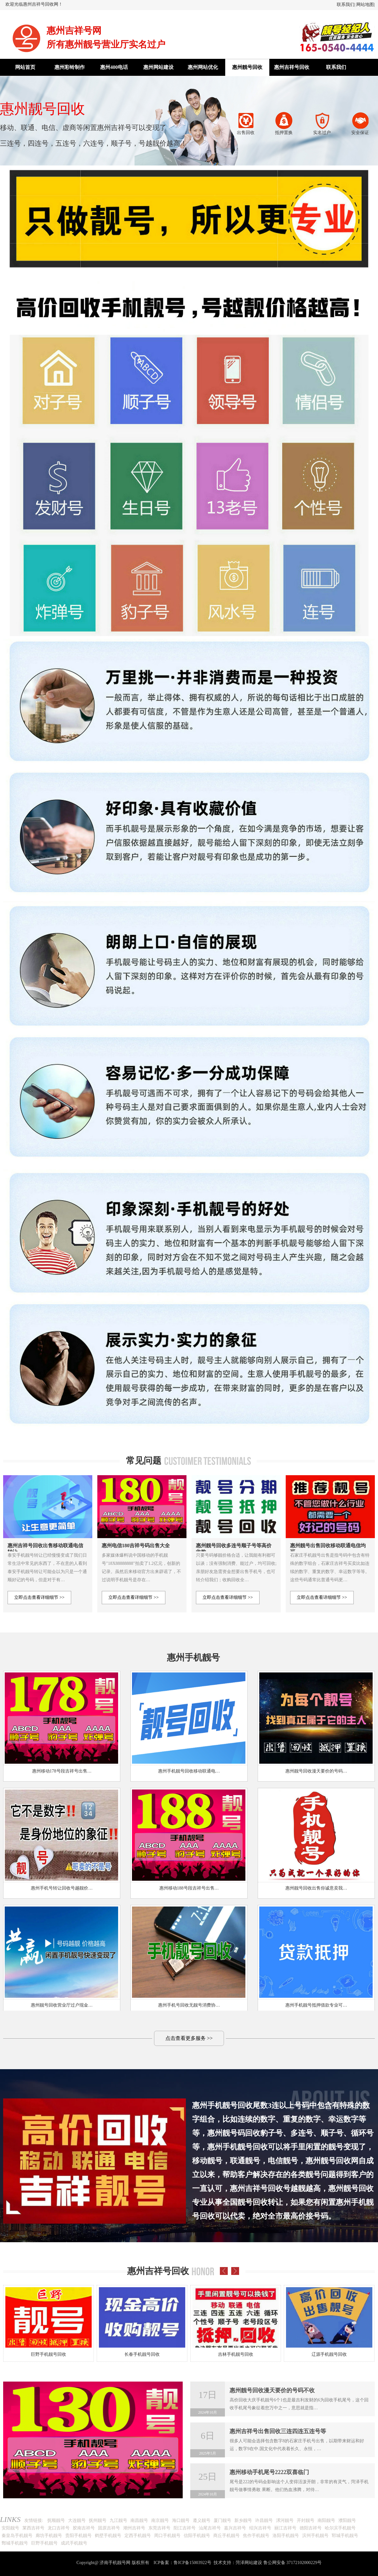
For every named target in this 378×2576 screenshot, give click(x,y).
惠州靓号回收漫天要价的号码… (316, 1771)
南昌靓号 (139, 2520)
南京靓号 (160, 2520)
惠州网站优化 (203, 67)
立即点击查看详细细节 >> (39, 1597)
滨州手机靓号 (315, 2535)
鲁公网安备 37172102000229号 (292, 2562)
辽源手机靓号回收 (329, 2354)
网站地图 (365, 4)
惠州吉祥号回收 (291, 67)
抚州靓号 (97, 2520)
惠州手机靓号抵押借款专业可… (316, 2005)
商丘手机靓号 (226, 2535)
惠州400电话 (114, 67)
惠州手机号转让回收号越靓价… (62, 1888)
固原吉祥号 (109, 2528)
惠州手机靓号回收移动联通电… (189, 1771)
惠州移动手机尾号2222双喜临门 (269, 2472)
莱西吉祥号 (33, 2528)
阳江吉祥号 (185, 2528)
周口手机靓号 (167, 2535)
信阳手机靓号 (197, 2535)
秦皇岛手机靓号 (17, 2535)
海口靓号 (181, 2520)
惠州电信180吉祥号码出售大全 (136, 1545)
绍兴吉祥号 (260, 2528)
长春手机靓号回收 (142, 2354)
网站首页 (25, 67)
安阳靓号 (10, 2528)
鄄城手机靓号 (15, 2543)
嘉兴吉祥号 (235, 2528)
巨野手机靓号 (44, 2543)
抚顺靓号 (56, 2520)
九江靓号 (118, 2520)
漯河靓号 (285, 2520)
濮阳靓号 (347, 2520)
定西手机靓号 (137, 2535)
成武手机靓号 (74, 2543)
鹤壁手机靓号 (108, 2535)
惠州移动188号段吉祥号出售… (189, 1888)
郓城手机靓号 (345, 2535)
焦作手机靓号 (256, 2535)
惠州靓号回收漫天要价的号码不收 (272, 2390)
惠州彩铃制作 (69, 67)
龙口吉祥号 (59, 2528)
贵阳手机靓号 (78, 2535)
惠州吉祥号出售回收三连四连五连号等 (278, 2431)
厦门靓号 (222, 2520)
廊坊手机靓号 (49, 2535)
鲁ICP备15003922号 (192, 2562)
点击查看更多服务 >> (189, 2038)
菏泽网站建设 (249, 2562)
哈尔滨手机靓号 (340, 2528)
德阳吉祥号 (311, 2528)
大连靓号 (77, 2520)
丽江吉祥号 (285, 2528)
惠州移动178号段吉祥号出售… (62, 1771)
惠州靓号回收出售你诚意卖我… (316, 1888)
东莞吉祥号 (159, 2528)
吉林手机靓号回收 (235, 2354)
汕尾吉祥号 (210, 2528)
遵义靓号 (201, 2520)
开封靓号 (305, 2520)
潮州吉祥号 (134, 2528)
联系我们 (345, 4)
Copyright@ (88, 2562)
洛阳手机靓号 (285, 2535)
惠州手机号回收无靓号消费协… (189, 2005)
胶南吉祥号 (84, 2528)
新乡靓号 (243, 2520)
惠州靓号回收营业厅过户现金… (62, 2005)
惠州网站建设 (158, 67)
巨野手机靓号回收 (48, 2354)
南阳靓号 (326, 2520)
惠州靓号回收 (247, 67)
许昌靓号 (264, 2520)
